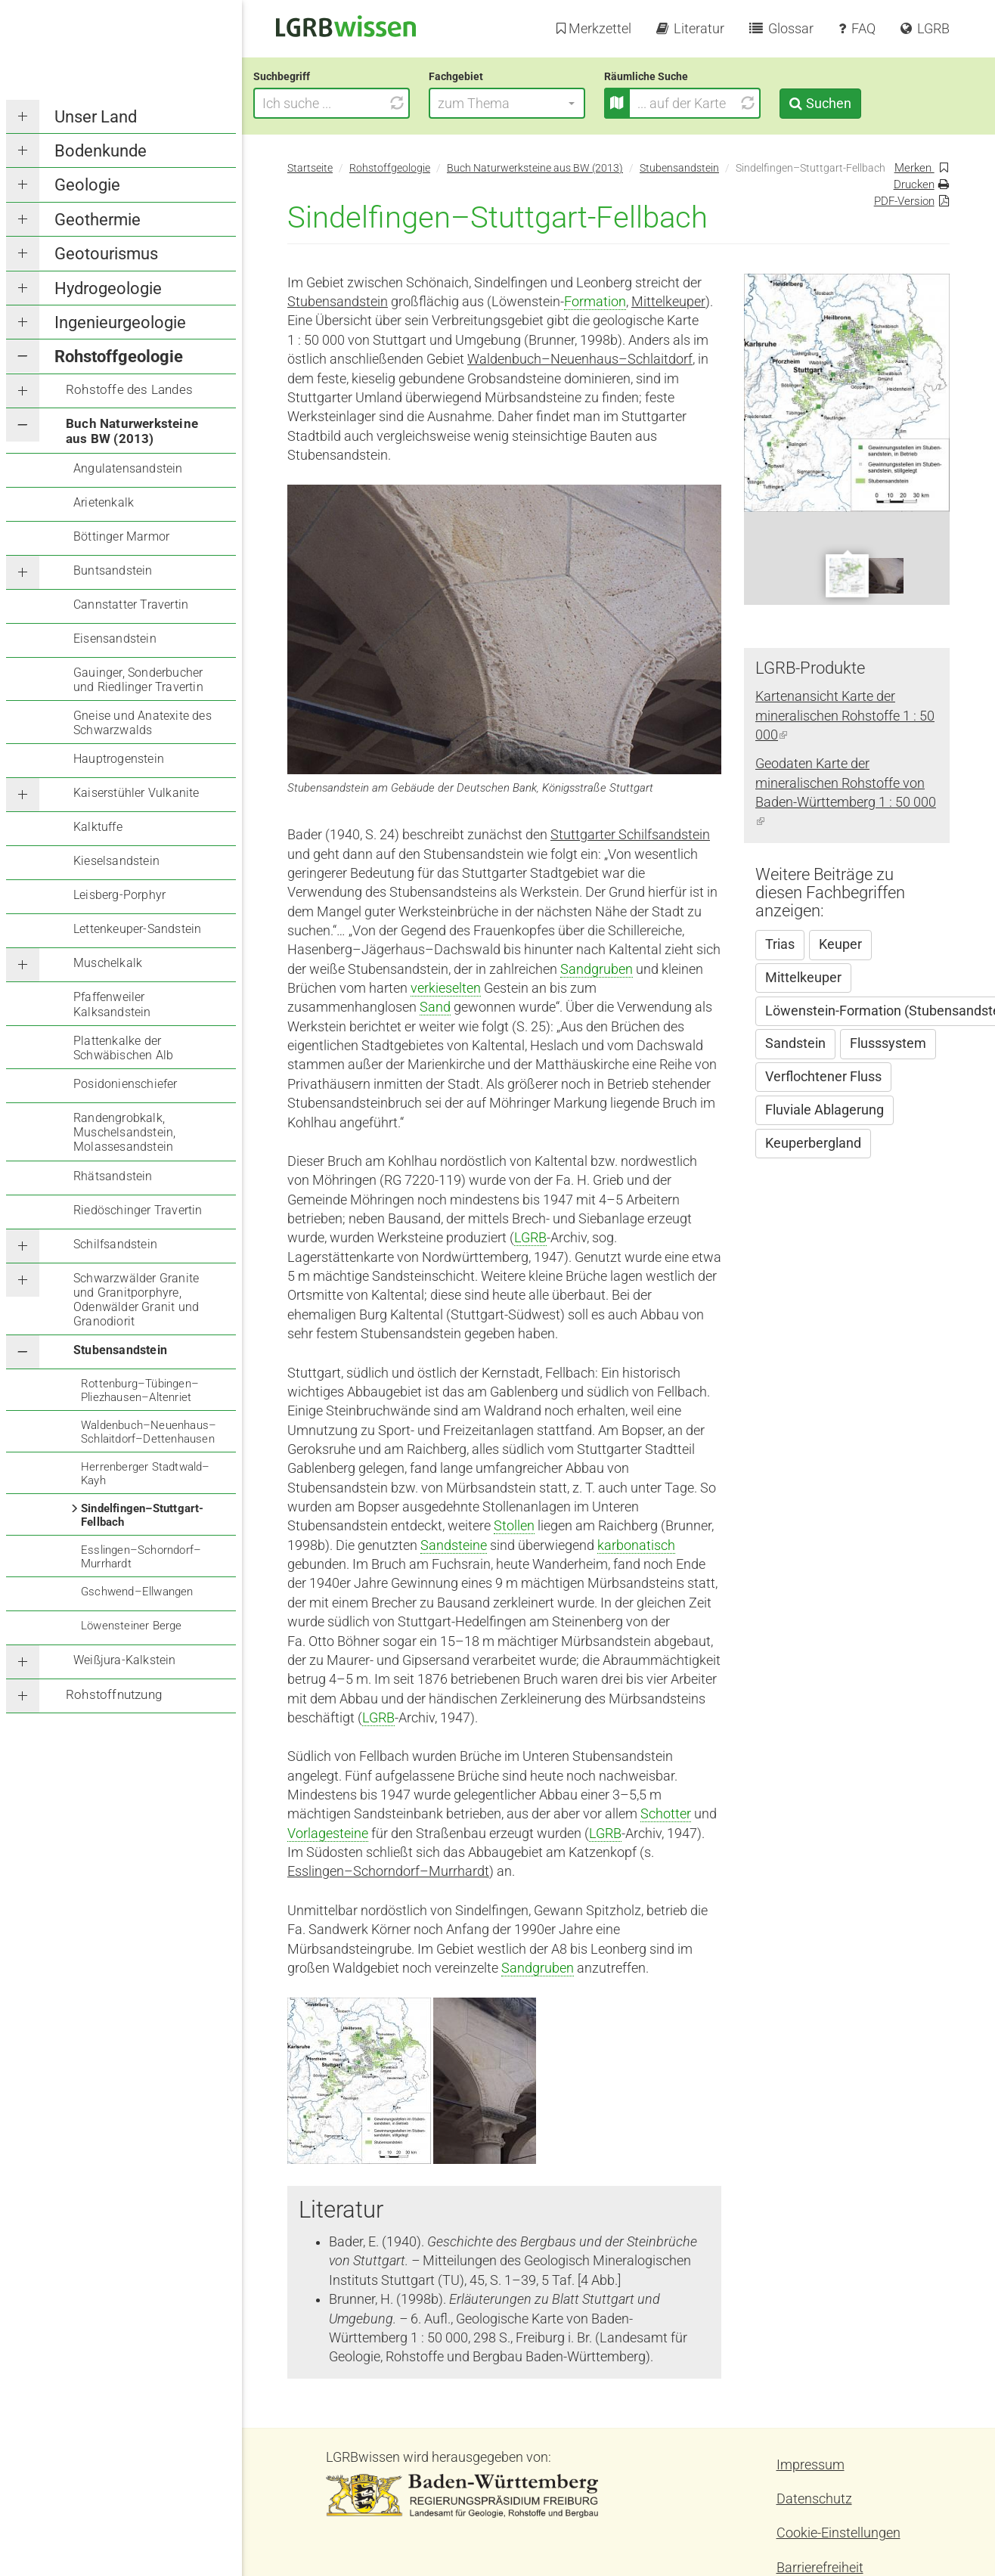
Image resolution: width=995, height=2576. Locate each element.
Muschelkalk (107, 963)
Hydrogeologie (108, 288)
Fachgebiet (490, 76)
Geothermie (97, 219)
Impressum (810, 2464)
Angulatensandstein (128, 468)
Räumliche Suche (680, 76)
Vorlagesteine (327, 1833)
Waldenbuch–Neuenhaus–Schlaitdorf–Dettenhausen (148, 1432)
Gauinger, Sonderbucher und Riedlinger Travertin (138, 679)
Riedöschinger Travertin (138, 1210)
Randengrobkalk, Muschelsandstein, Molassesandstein (124, 1132)
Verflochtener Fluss (823, 1076)
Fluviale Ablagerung (824, 1110)
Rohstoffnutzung (114, 1694)
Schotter (665, 1813)
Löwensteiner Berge (131, 1625)
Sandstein (795, 1043)
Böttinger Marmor (121, 536)
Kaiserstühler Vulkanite (136, 793)
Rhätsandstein (113, 1176)
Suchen (862, 103)
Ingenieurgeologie (120, 322)
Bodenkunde (100, 150)
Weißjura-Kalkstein (124, 1660)
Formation (595, 301)
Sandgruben (596, 969)
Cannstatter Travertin (130, 604)
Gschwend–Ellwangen (137, 1591)
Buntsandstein (113, 570)
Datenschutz (814, 2498)
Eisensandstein (115, 638)
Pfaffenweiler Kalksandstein (112, 1004)
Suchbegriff (315, 76)
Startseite (310, 168)
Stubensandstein (120, 1350)
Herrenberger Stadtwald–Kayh (145, 1473)
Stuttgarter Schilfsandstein (630, 834)
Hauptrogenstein (118, 759)
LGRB (530, 1237)
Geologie (87, 184)
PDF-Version (904, 201)
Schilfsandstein (115, 1244)
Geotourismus (106, 253)
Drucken (914, 184)
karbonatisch (636, 1545)
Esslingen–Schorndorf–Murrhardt (141, 1556)
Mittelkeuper (668, 301)
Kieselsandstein (116, 861)
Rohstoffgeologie (118, 356)
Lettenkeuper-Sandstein (137, 929)
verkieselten (446, 988)
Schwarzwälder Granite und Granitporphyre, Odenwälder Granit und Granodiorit (136, 1300)
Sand (435, 1007)
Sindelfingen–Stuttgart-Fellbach (142, 1515)
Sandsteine (453, 1545)
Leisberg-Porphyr (119, 895)
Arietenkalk (103, 502)
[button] (541, 103)
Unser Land (95, 116)
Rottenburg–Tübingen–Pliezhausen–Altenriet (140, 1390)
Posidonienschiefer (125, 1084)
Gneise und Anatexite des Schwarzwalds (142, 722)
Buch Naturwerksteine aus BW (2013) (132, 431)
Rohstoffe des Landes (129, 389)
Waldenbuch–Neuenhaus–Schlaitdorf (580, 359)
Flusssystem (888, 1043)
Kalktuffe (97, 827)
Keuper (840, 944)
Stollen (514, 1525)
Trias (780, 944)
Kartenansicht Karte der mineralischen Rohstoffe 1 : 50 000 (845, 715)
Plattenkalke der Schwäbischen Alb (123, 1048)
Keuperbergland (813, 1143)
